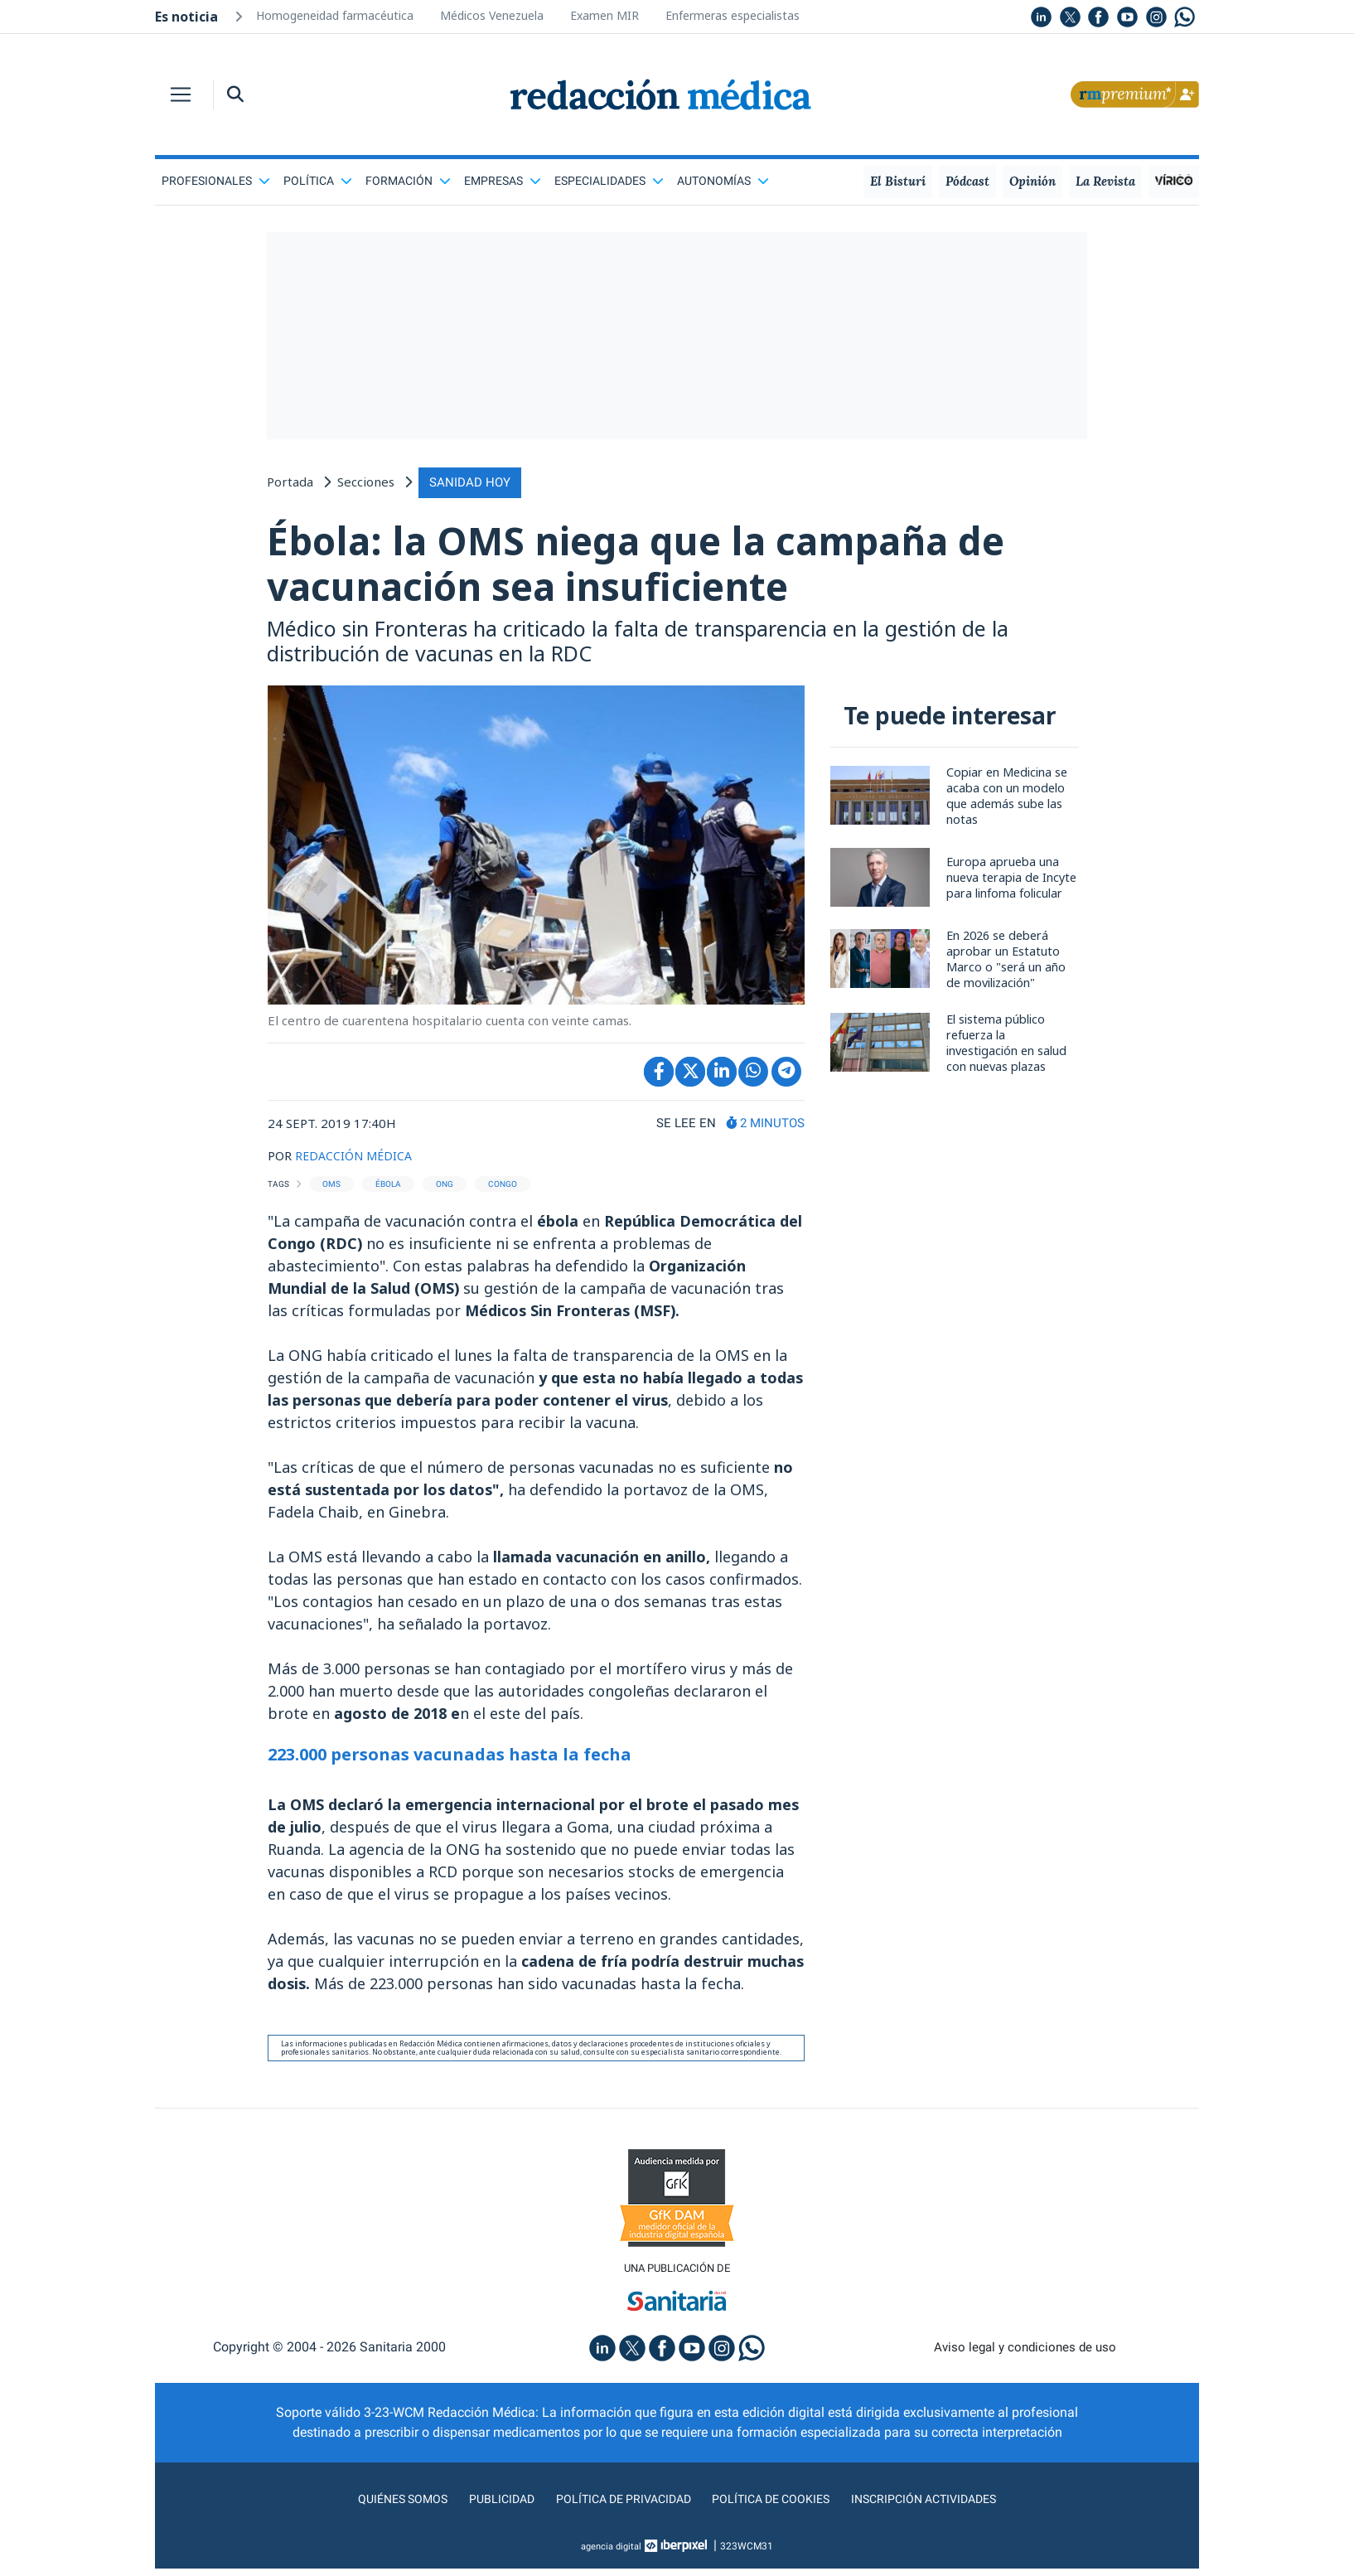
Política (317, 180)
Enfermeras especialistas (732, 15)
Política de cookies (777, 2506)
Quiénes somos (382, 2506)
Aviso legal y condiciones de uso (1025, 2354)
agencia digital (611, 2553)
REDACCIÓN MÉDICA (356, 1161)
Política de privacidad (617, 2506)
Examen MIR (604, 15)
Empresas (502, 180)
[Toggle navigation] (180, 94)
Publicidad (487, 2506)
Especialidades (609, 180)
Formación (408, 180)
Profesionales (216, 180)
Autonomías (723, 180)
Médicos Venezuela (492, 15)
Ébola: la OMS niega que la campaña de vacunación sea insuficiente (671, 565)
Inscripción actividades (942, 2506)
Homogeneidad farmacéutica (334, 15)
